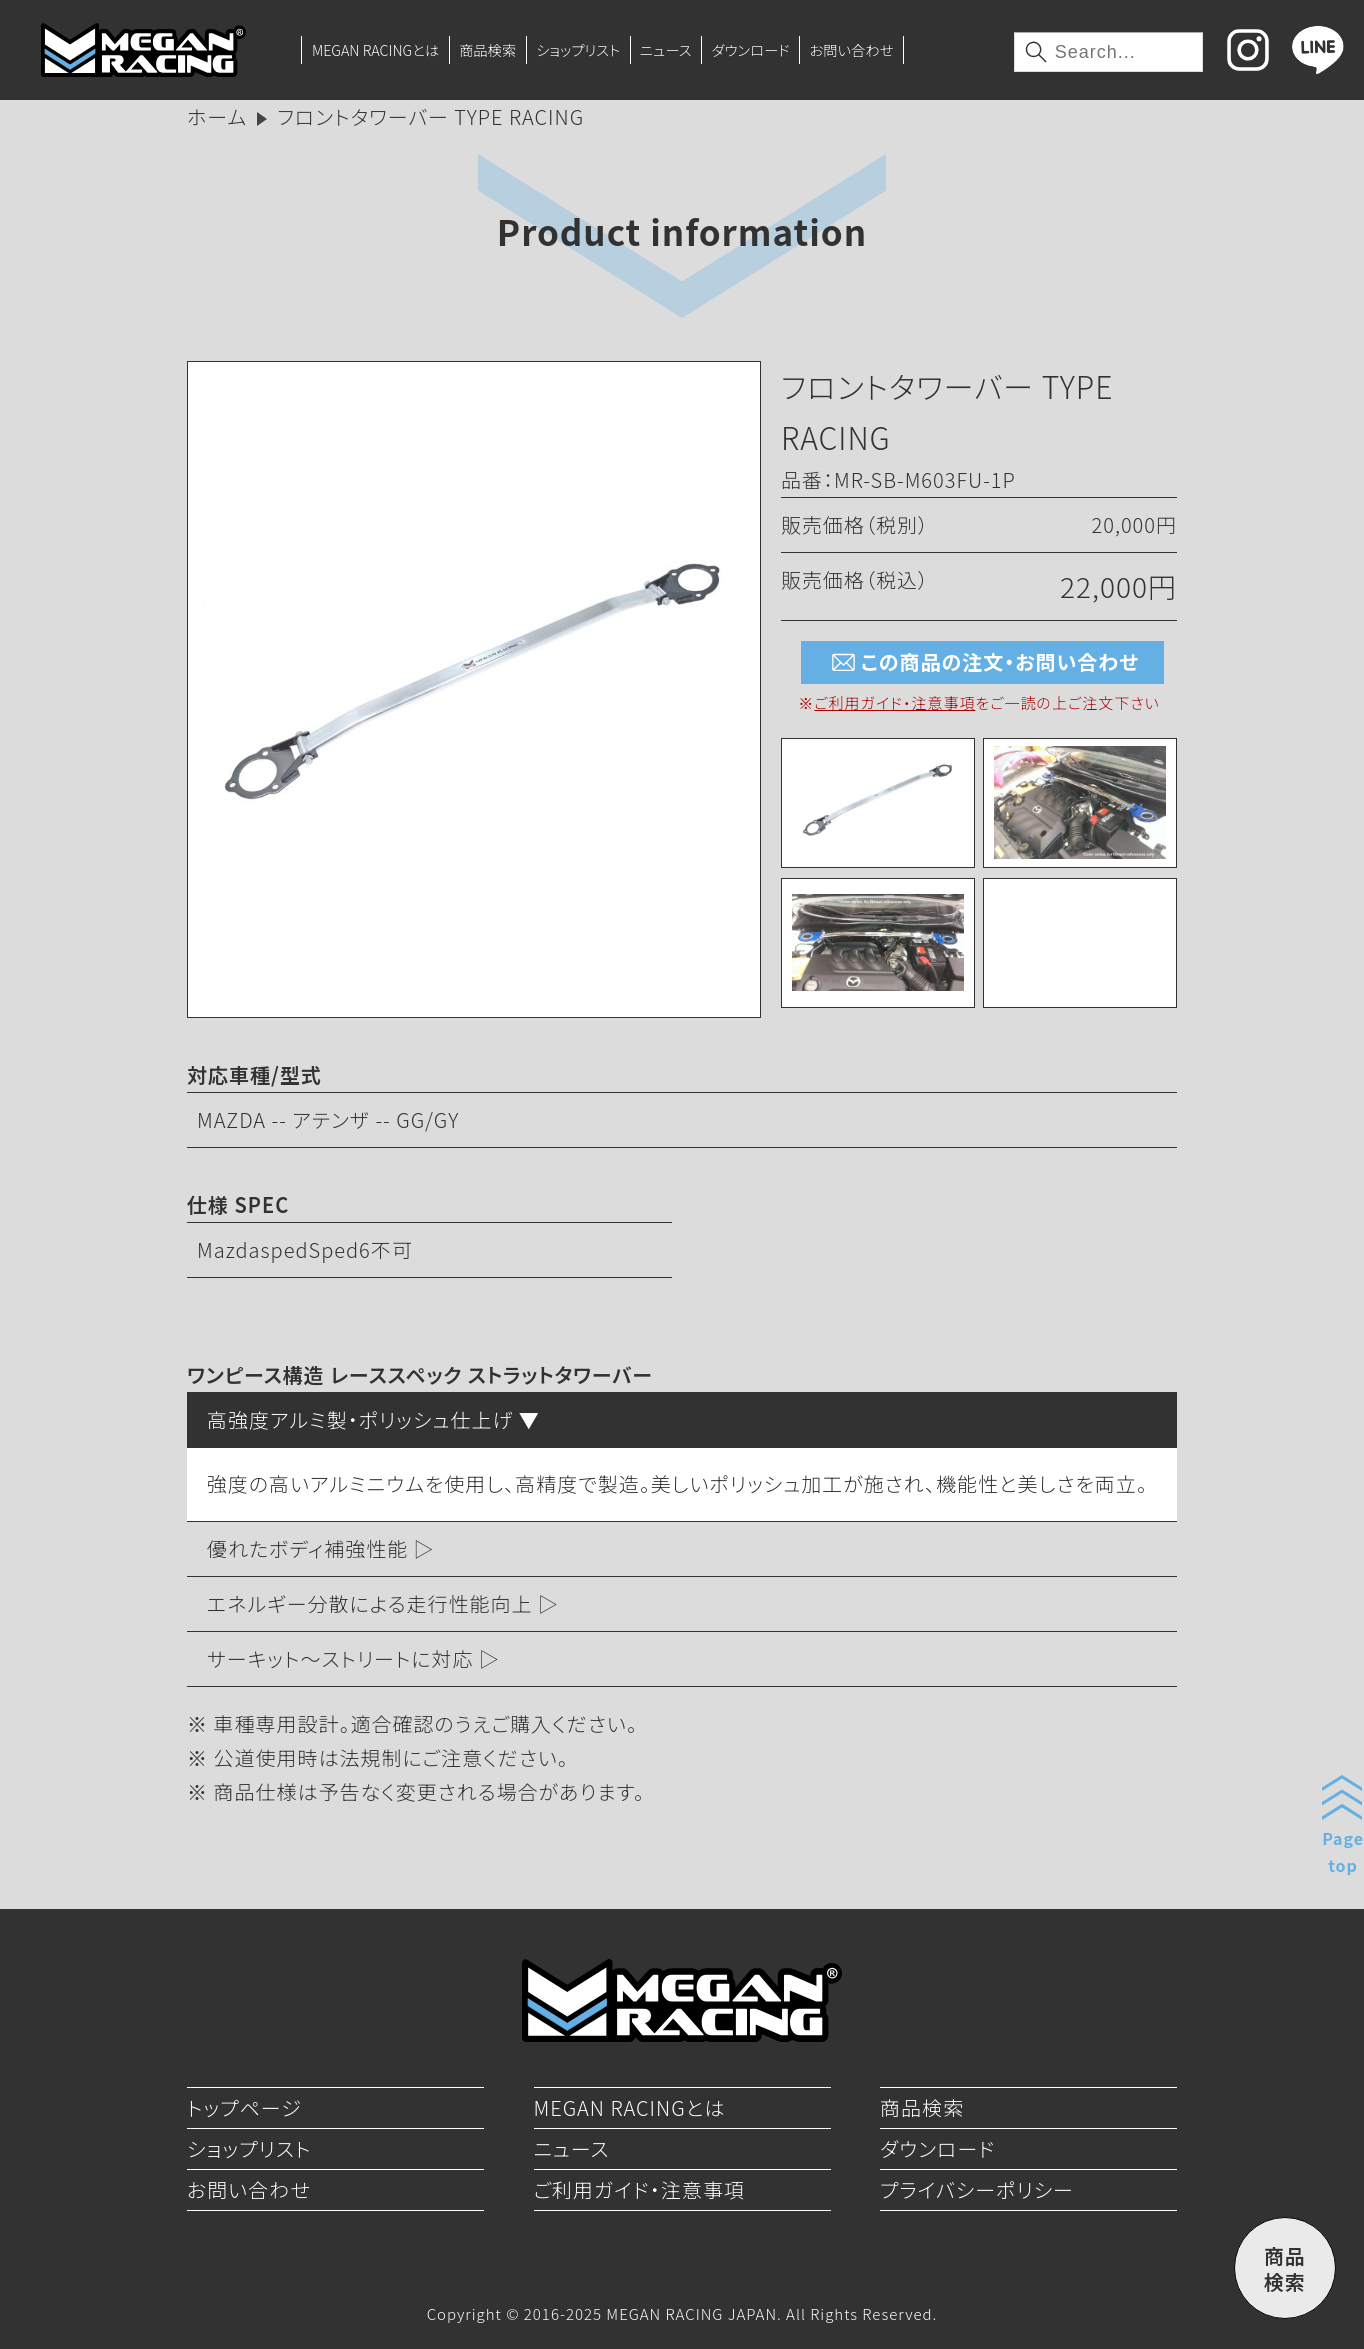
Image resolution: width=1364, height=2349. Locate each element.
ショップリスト (578, 49)
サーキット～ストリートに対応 (340, 1658)
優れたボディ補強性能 (307, 1548)
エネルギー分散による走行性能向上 (370, 1603)
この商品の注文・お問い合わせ (982, 662)
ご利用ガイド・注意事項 (894, 702)
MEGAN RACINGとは (375, 49)
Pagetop (1343, 1851)
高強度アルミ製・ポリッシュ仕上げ (360, 1419)
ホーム (217, 116)
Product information (682, 230)
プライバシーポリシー (977, 2189)
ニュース (666, 49)
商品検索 (487, 49)
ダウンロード (750, 49)
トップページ (244, 2107)
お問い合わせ (851, 49)
